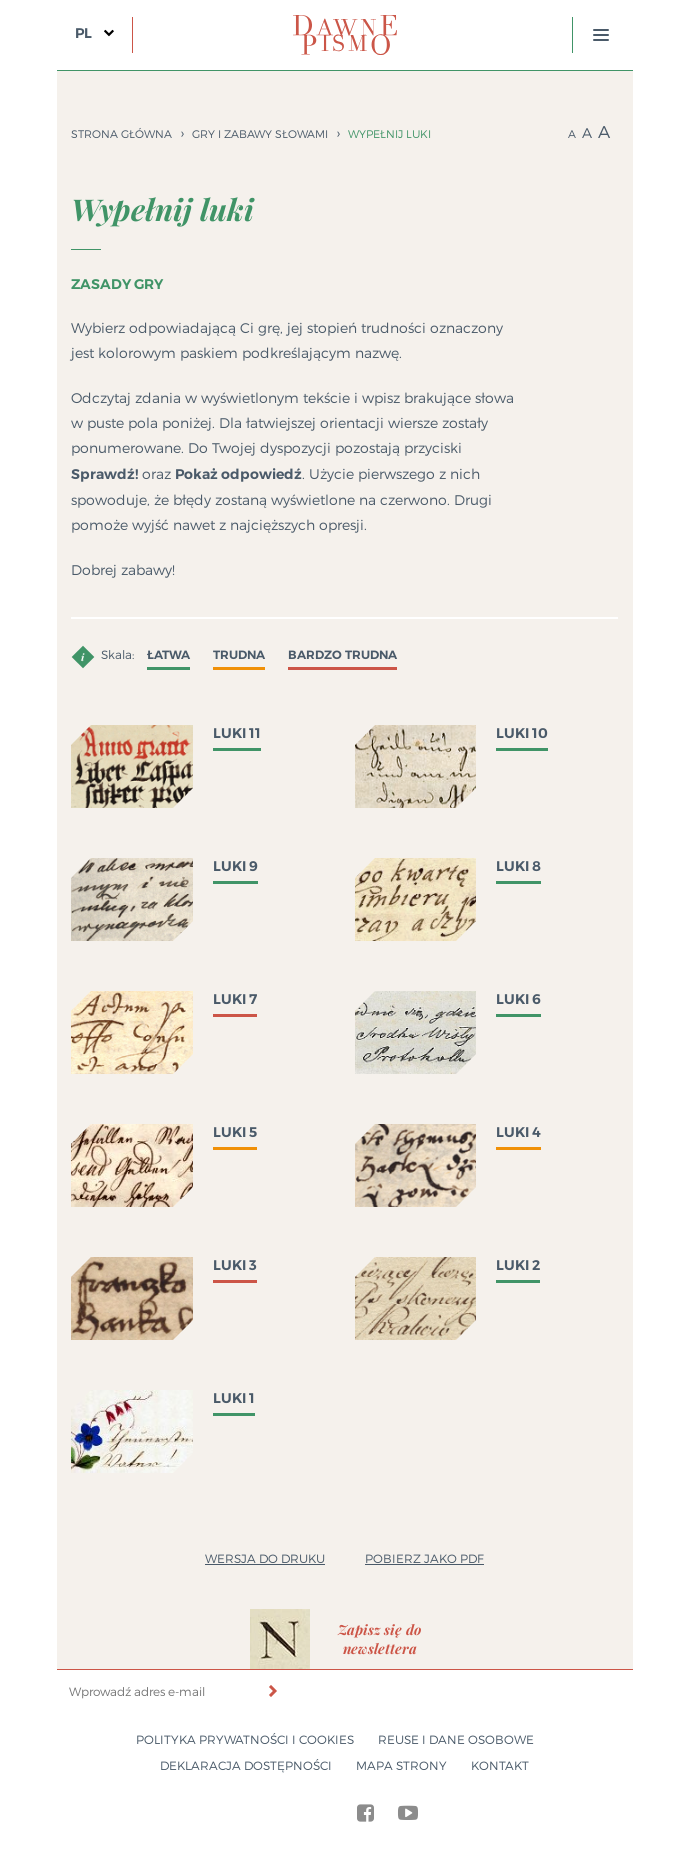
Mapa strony (401, 1765)
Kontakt (500, 1765)
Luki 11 (237, 733)
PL (83, 33)
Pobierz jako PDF (424, 1558)
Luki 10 (522, 733)
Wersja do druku (265, 1558)
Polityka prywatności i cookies (245, 1739)
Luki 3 (235, 1265)
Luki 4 (518, 1132)
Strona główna (121, 134)
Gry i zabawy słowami (260, 134)
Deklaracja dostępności (246, 1765)
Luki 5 (235, 1132)
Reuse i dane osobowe (456, 1739)
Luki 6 (518, 999)
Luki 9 (235, 866)
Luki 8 (518, 866)
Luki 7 (235, 999)
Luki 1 (234, 1398)
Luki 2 (518, 1265)
